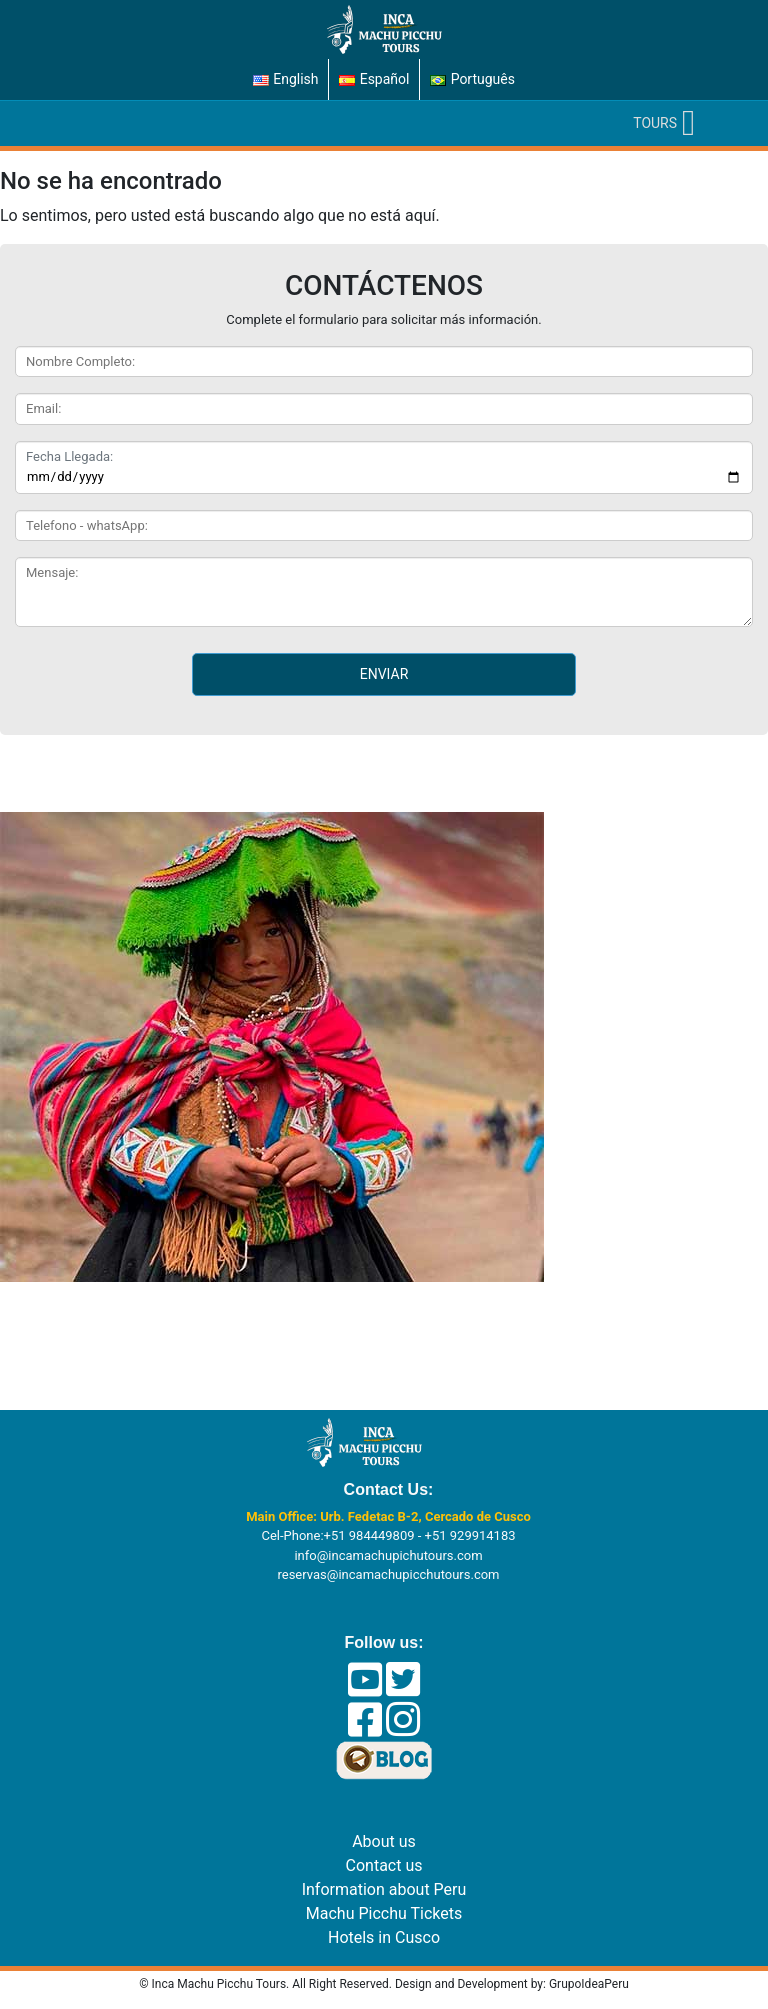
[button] (655, 123)
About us (384, 1841)
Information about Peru (384, 1889)
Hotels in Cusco (384, 1937)
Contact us (384, 1865)
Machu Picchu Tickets (384, 1913)
